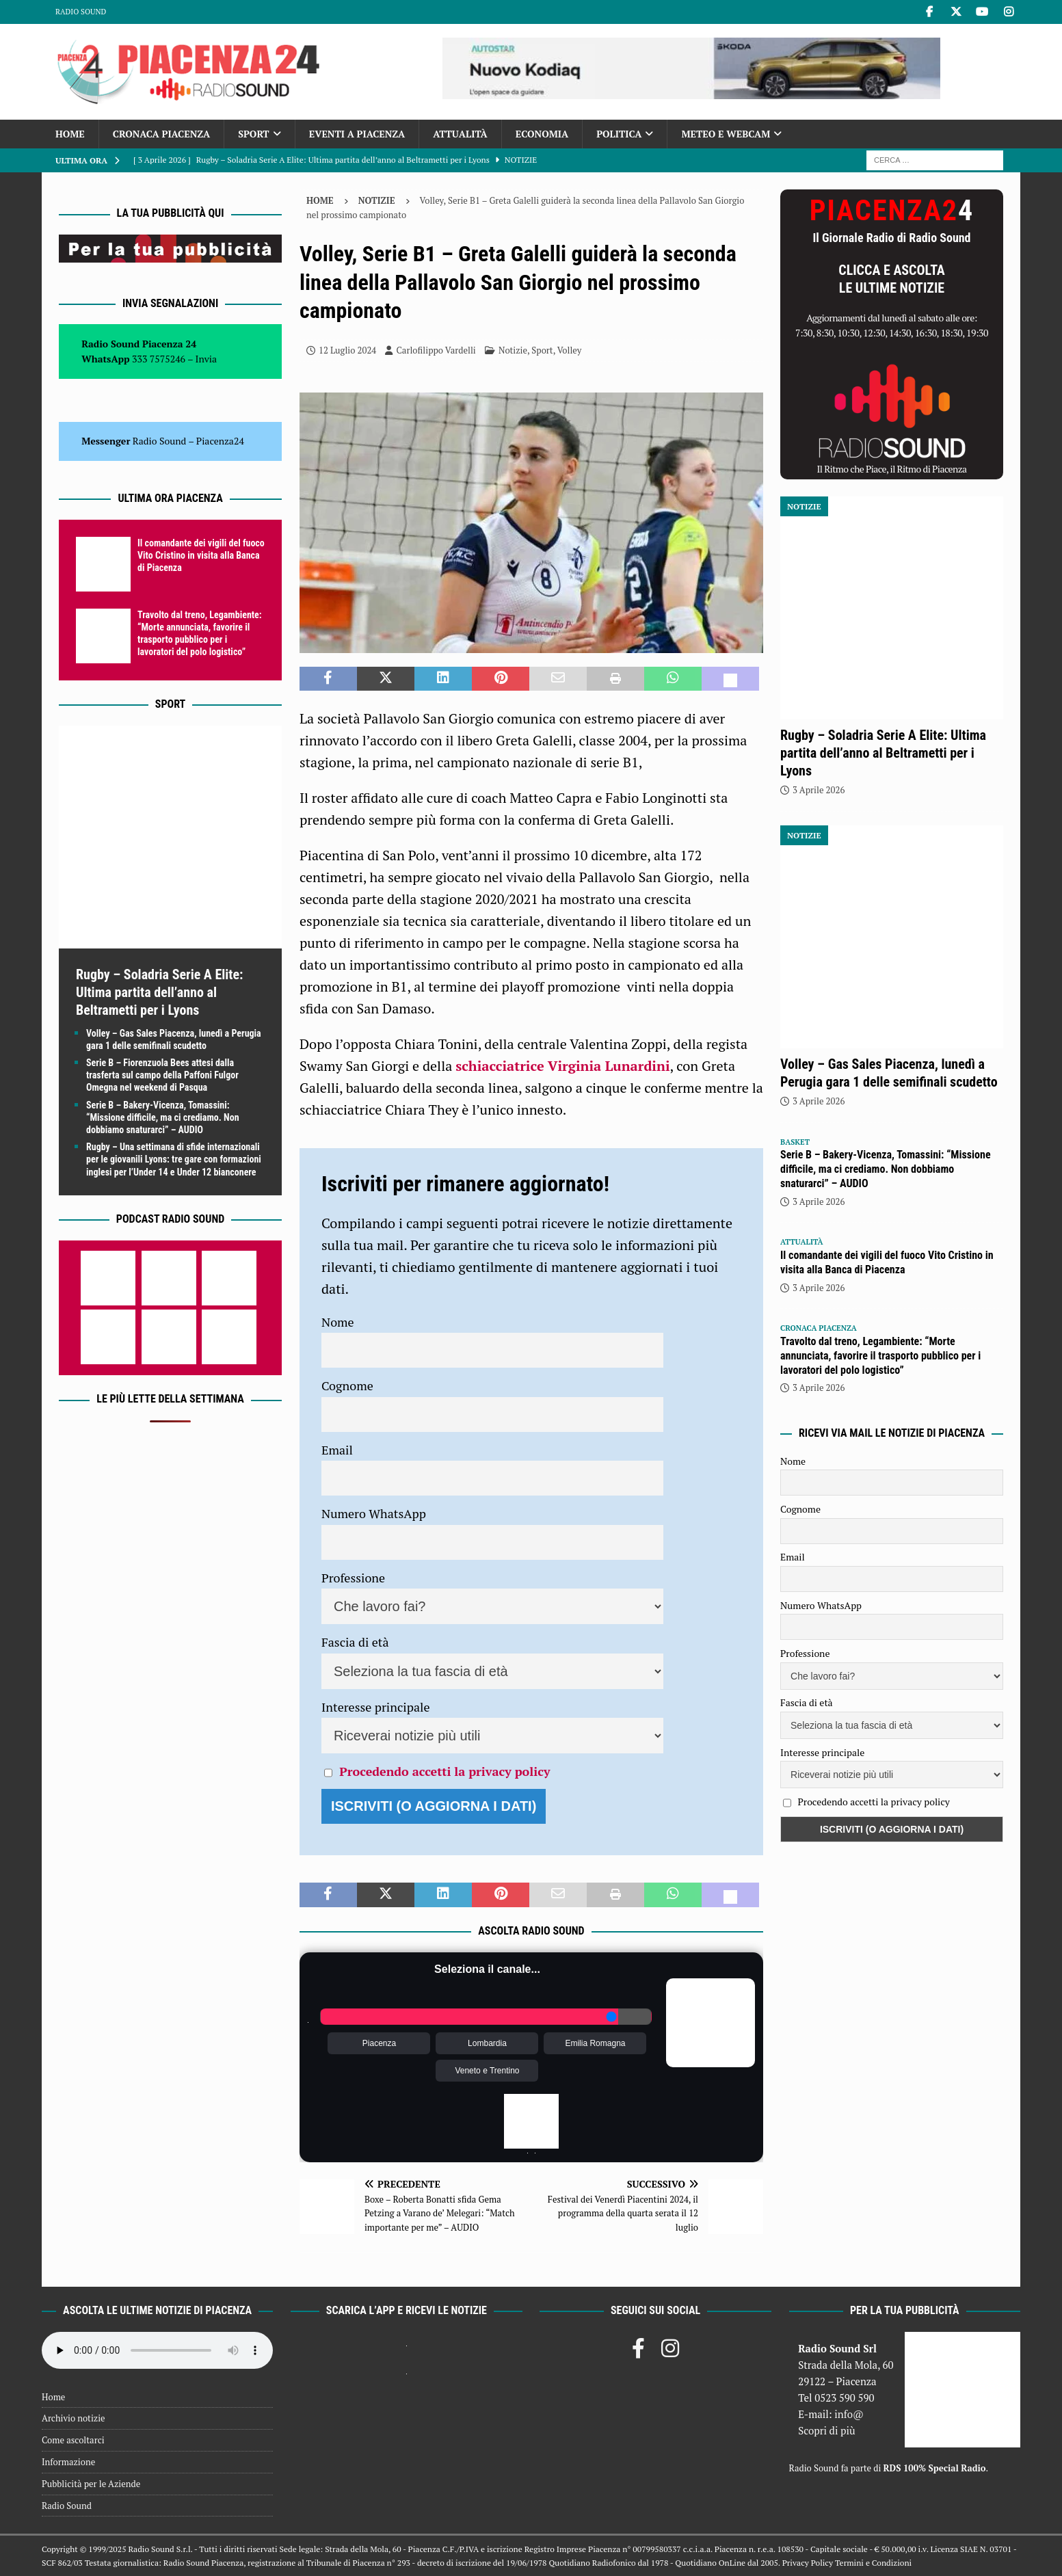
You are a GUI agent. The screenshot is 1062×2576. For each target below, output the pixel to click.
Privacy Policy (807, 2563)
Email (337, 1450)
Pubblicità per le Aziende (91, 2484)
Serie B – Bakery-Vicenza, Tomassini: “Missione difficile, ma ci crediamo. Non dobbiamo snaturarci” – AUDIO (162, 1117)
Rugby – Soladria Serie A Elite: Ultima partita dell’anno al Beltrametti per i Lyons (159, 992)
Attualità (460, 133)
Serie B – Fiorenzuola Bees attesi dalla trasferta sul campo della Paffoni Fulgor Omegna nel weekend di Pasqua (162, 1075)
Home (70, 133)
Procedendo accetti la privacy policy (444, 1771)
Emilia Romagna (595, 2043)
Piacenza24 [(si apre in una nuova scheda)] (220, 440)
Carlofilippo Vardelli (435, 350)
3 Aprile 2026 (819, 790)
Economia (542, 133)
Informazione (68, 2462)
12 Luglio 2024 (347, 350)
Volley (569, 350)
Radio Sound (80, 11)
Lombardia (487, 2043)
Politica (618, 133)
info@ (849, 2414)
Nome (337, 1322)
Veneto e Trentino (487, 2070)
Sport (253, 133)
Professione (353, 1577)
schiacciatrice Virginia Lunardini (562, 1066)
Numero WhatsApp (373, 1513)
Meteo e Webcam (725, 133)
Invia (206, 358)
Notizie (513, 350)
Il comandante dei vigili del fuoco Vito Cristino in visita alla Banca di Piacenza (201, 555)
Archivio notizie (73, 2418)
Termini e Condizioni (873, 2563)
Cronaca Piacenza (161, 133)
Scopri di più (826, 2430)
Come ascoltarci (73, 2440)
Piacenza (379, 2043)
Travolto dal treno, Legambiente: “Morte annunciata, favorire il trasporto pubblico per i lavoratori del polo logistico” (880, 1356)
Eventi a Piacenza (357, 133)
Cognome (347, 1385)
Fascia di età (355, 1642)
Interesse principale (375, 1707)
